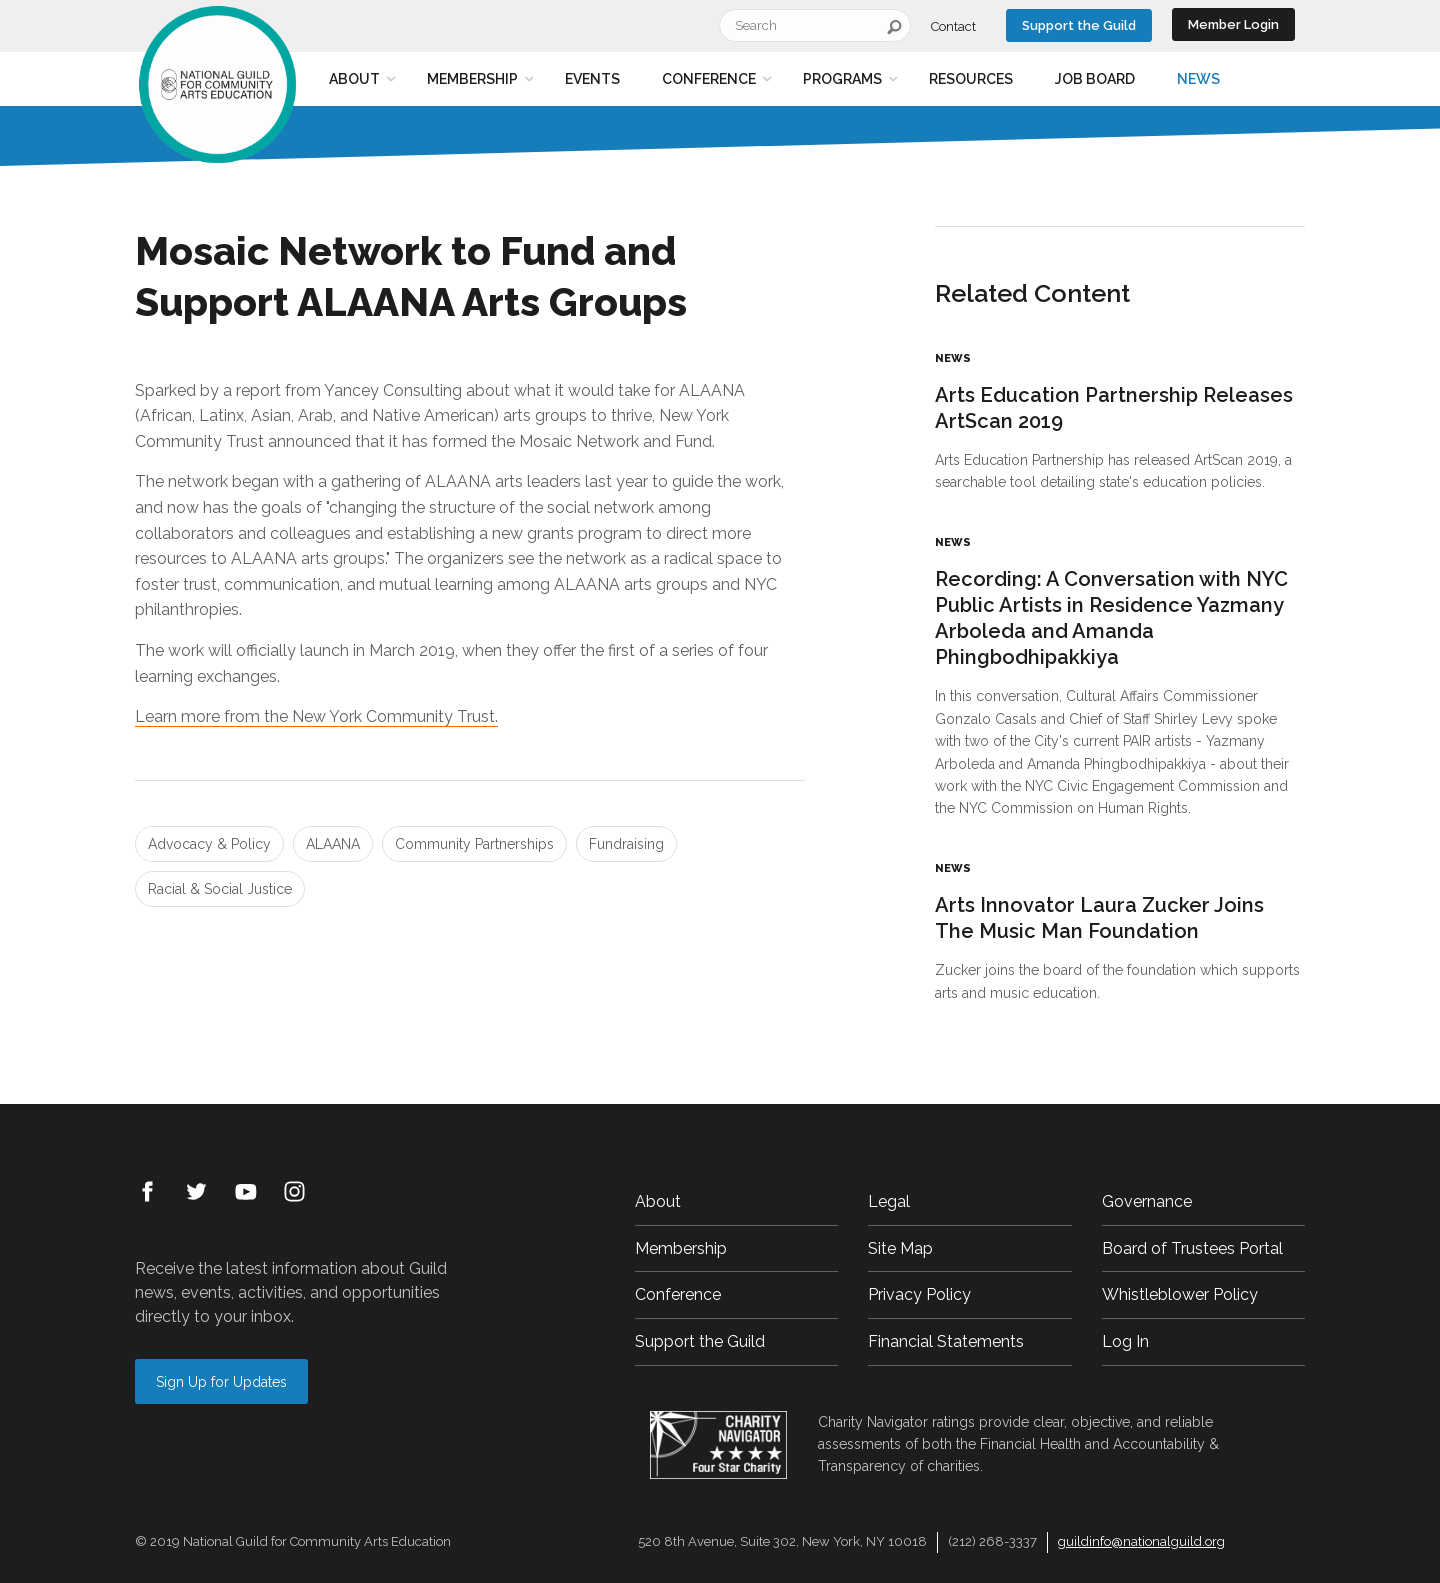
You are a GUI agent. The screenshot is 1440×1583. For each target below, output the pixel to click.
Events (592, 79)
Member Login (1233, 24)
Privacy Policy (919, 1294)
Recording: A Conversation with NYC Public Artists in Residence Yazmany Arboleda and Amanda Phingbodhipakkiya (1111, 618)
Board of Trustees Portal (1192, 1248)
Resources (971, 79)
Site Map (900, 1248)
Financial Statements (946, 1341)
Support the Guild (1079, 25)
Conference (709, 79)
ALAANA (333, 844)
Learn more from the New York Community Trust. (316, 716)
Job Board (1095, 79)
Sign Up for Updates (221, 1382)
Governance (1147, 1201)
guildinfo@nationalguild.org (1141, 1541)
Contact (953, 26)
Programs (842, 79)
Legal (889, 1201)
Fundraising (626, 844)
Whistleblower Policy (1180, 1294)
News (1198, 79)
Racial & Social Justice (220, 889)
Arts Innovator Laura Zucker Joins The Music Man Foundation (1099, 918)
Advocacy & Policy (209, 844)
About (354, 79)
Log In (1125, 1341)
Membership (472, 79)
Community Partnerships (474, 844)
